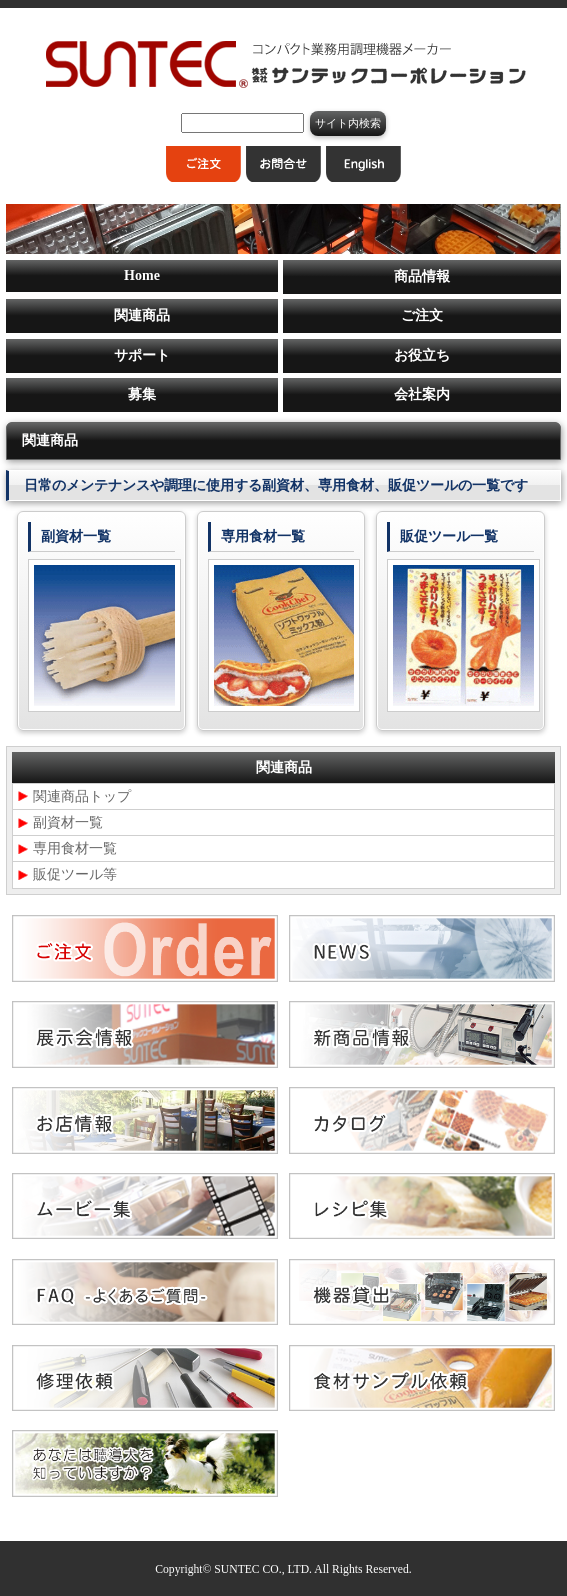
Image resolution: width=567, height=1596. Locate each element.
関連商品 (142, 315)
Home (142, 275)
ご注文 (422, 315)
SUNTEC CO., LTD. (263, 1569)
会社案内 (422, 394)
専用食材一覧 (75, 848)
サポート (142, 355)
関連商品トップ (82, 796)
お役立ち (422, 355)
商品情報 (422, 276)
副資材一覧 (68, 822)
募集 (142, 394)
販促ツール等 (75, 874)
